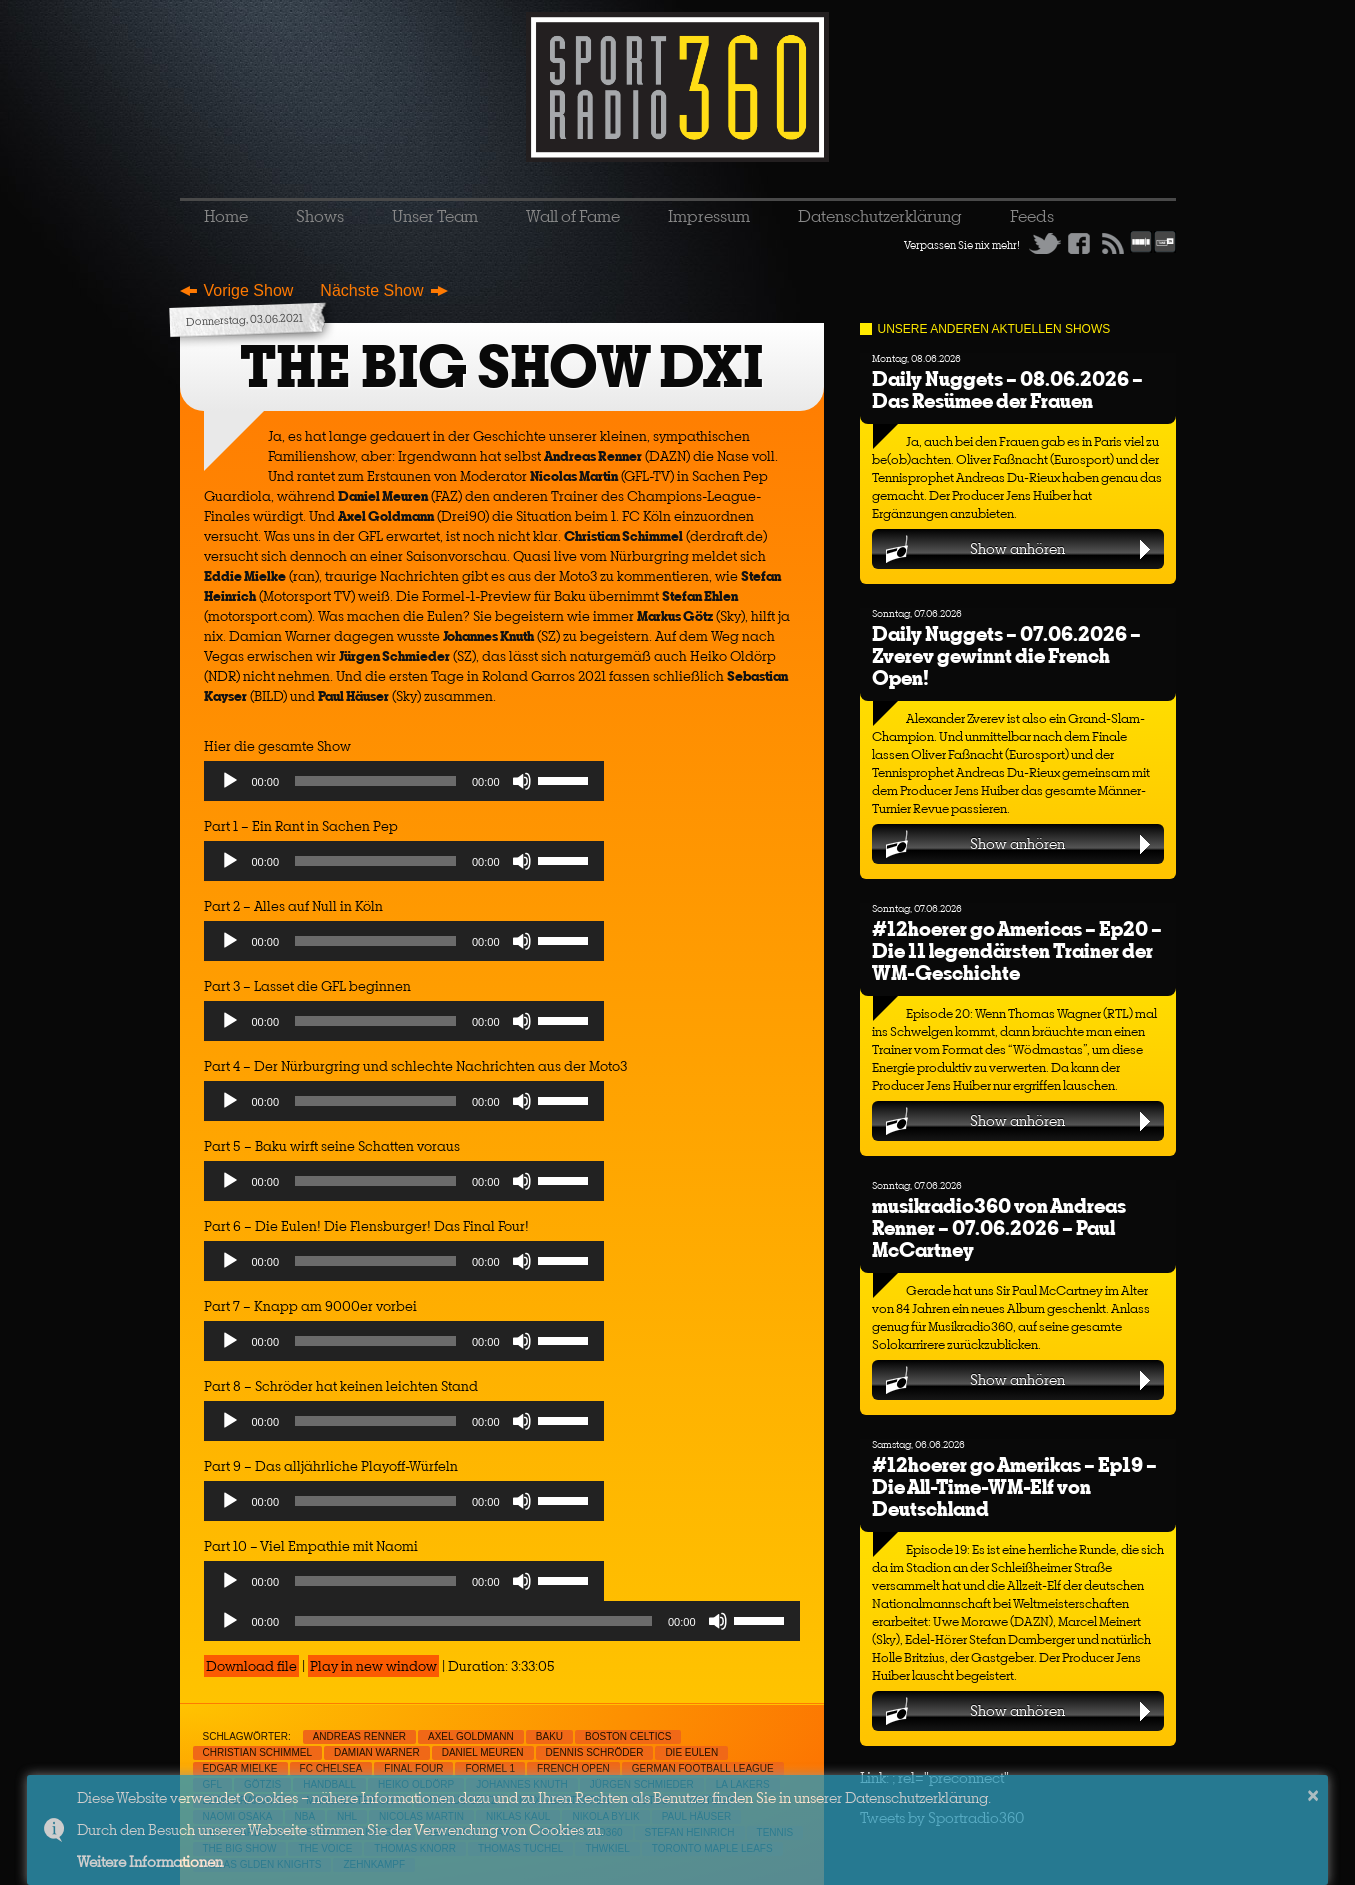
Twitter (1045, 243)
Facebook (1079, 243)
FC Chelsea (331, 1768)
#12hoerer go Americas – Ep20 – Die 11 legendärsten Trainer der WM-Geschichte (1017, 950)
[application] (404, 786)
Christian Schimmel (257, 1752)
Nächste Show (371, 290)
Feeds (1032, 216)
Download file (251, 1666)
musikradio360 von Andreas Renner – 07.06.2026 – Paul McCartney (999, 1227)
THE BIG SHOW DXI (502, 366)
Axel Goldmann (471, 1736)
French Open (573, 1768)
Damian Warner (377, 1752)
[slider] (375, 781)
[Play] (230, 781)
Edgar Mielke (240, 1768)
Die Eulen (691, 1752)
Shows (320, 216)
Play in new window (373, 1666)
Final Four (413, 1768)
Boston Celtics (628, 1736)
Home (226, 216)
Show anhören (1017, 548)
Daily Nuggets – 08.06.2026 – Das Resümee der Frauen (1007, 389)
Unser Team (435, 216)
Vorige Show (249, 290)
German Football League (703, 1768)
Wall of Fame (573, 216)
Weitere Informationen (150, 1861)
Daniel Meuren (483, 1752)
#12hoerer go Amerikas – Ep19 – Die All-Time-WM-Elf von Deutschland (1014, 1486)
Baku (549, 1736)
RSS (1113, 243)
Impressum (709, 216)
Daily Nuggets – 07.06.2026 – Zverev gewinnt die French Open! (1006, 655)
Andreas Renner (359, 1736)
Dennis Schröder (595, 1752)
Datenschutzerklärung (880, 216)
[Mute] (522, 781)
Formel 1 (490, 1768)
